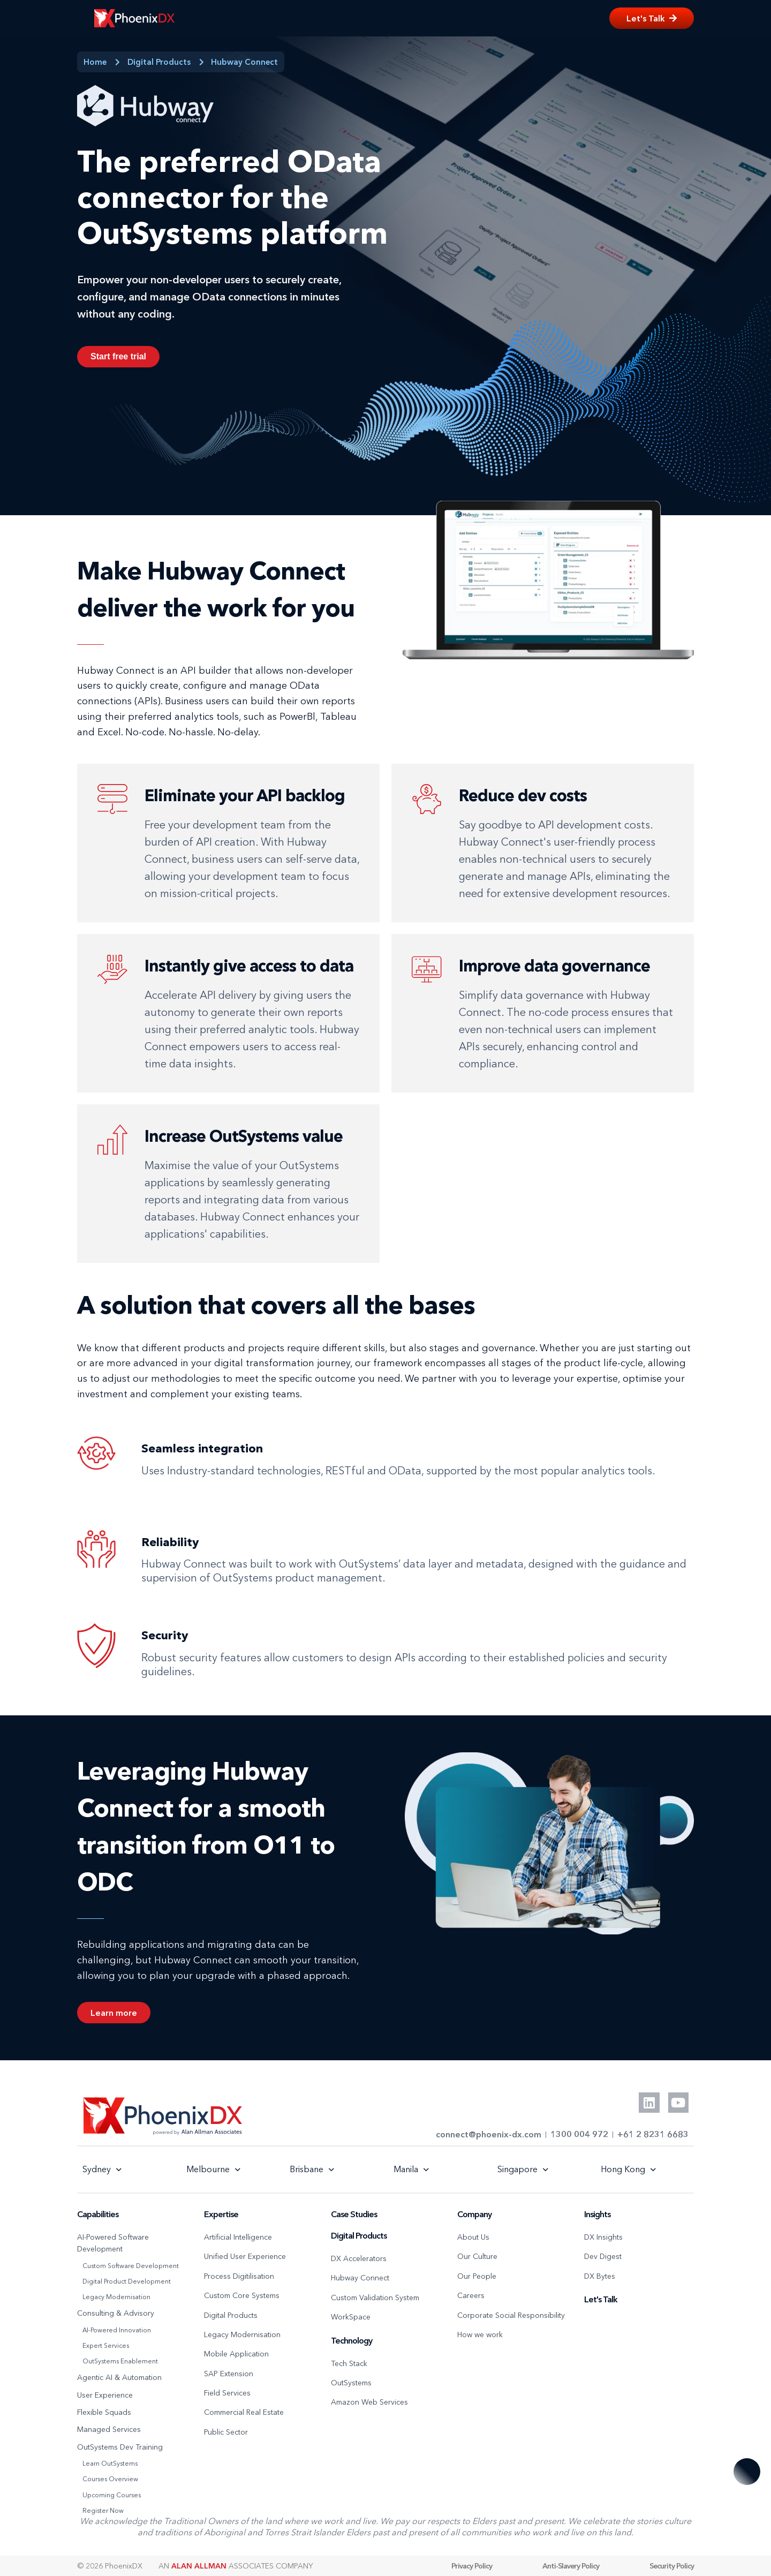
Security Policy (671, 2566)
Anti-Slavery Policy (570, 2566)
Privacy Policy (471, 2566)
